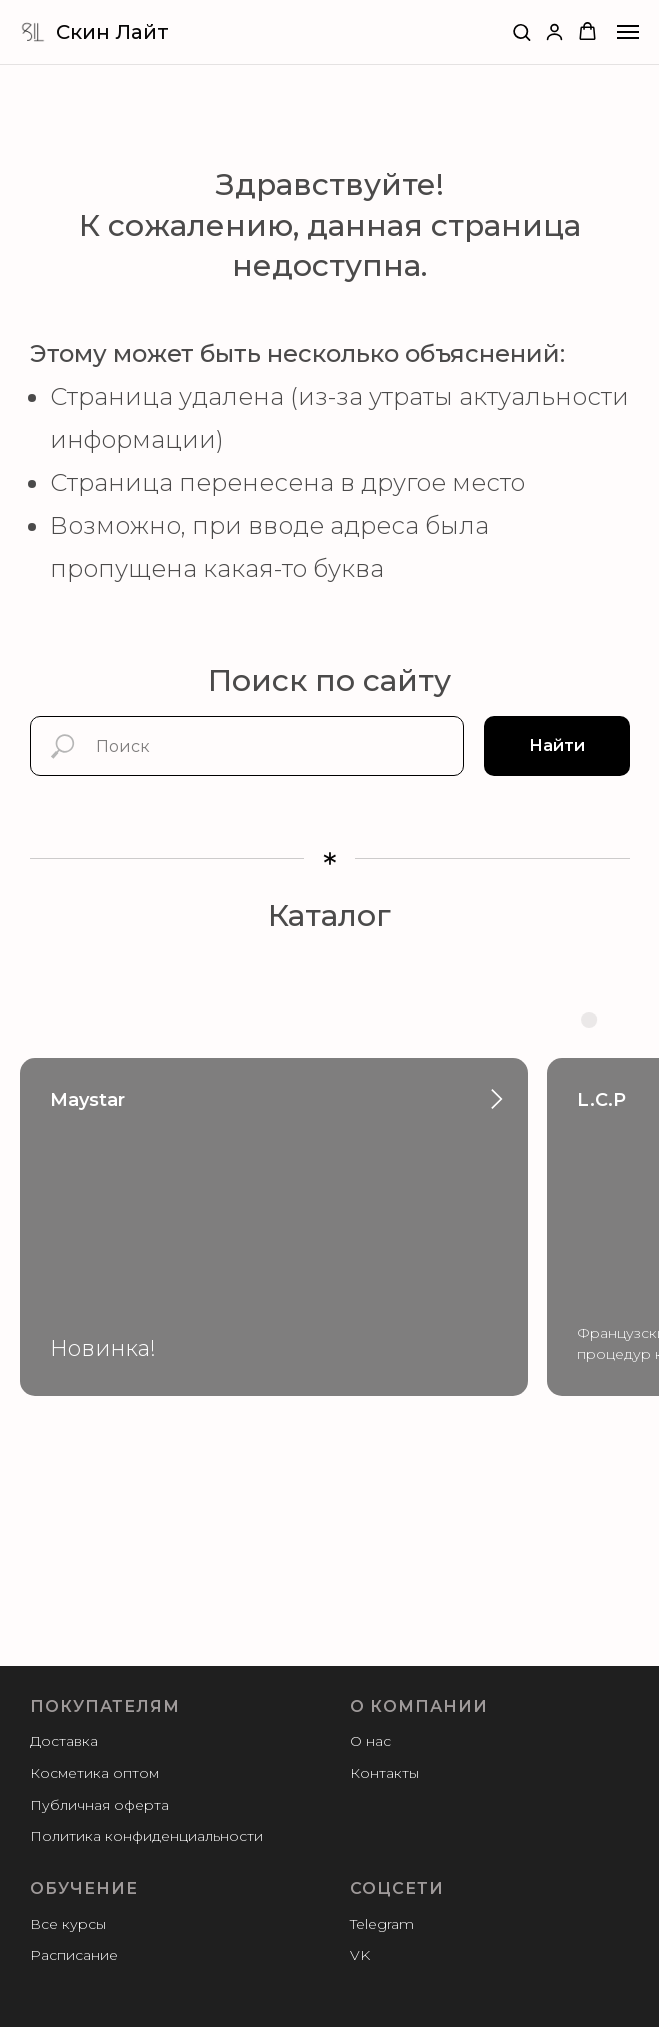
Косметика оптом (94, 1773)
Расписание (74, 1955)
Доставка (64, 1741)
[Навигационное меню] (628, 32)
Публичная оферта (99, 1805)
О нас (370, 1741)
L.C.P (601, 1100)
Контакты (384, 1773)
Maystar (87, 1100)
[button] (521, 31)
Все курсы (68, 1924)
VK (360, 1955)
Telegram (382, 1924)
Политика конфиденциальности (146, 1836)
